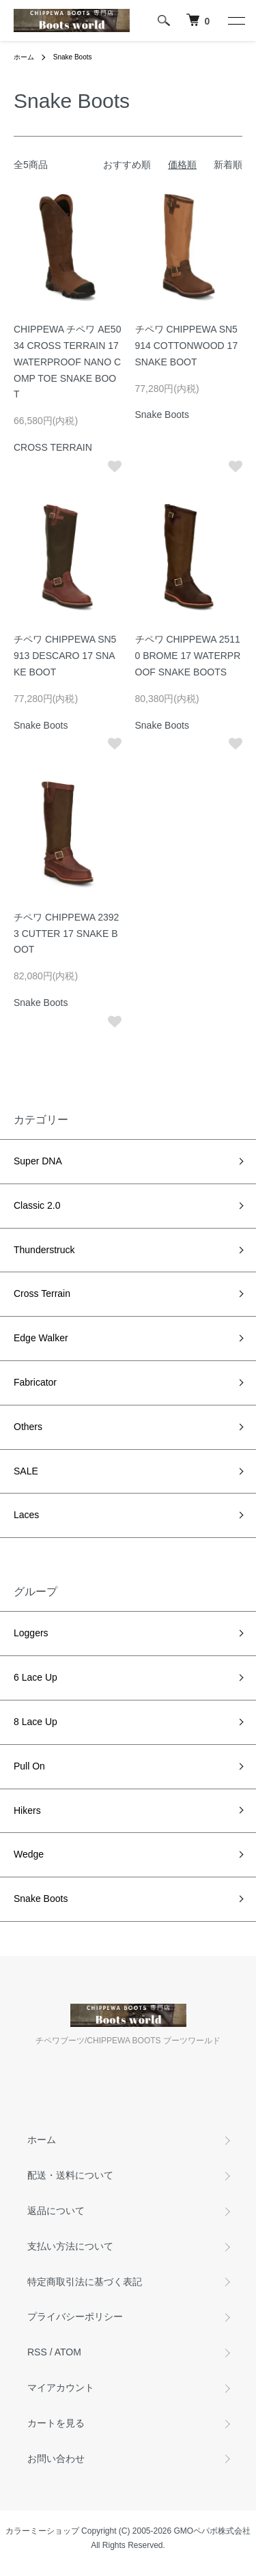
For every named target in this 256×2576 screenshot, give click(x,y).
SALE (26, 1471)
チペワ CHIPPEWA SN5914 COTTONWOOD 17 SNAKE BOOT (186, 345)
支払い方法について (70, 2246)
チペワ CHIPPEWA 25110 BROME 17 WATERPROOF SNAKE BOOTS (188, 655)
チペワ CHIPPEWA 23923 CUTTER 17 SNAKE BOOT (66, 933)
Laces (26, 1514)
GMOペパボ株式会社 (212, 2531)
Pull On (29, 1766)
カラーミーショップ (42, 2531)
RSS (37, 2352)
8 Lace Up (35, 1721)
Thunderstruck (44, 1249)
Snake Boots (72, 57)
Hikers (27, 1810)
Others (28, 1426)
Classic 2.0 (37, 1205)
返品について (56, 2210)
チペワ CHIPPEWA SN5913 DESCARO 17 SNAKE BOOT (65, 655)
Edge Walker (41, 1337)
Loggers (31, 1632)
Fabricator (35, 1382)
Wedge (29, 1854)
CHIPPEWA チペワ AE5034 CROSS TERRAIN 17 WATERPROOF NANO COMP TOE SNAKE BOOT (67, 362)
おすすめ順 (127, 164)
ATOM (68, 2352)
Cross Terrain (42, 1293)
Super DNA (38, 1161)
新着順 (228, 164)
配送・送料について (70, 2175)
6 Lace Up (35, 1677)
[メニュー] (235, 20)
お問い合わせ (56, 2458)
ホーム (24, 57)
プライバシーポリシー (75, 2316)
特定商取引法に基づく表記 (84, 2281)
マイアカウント (60, 2387)
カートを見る (56, 2423)
